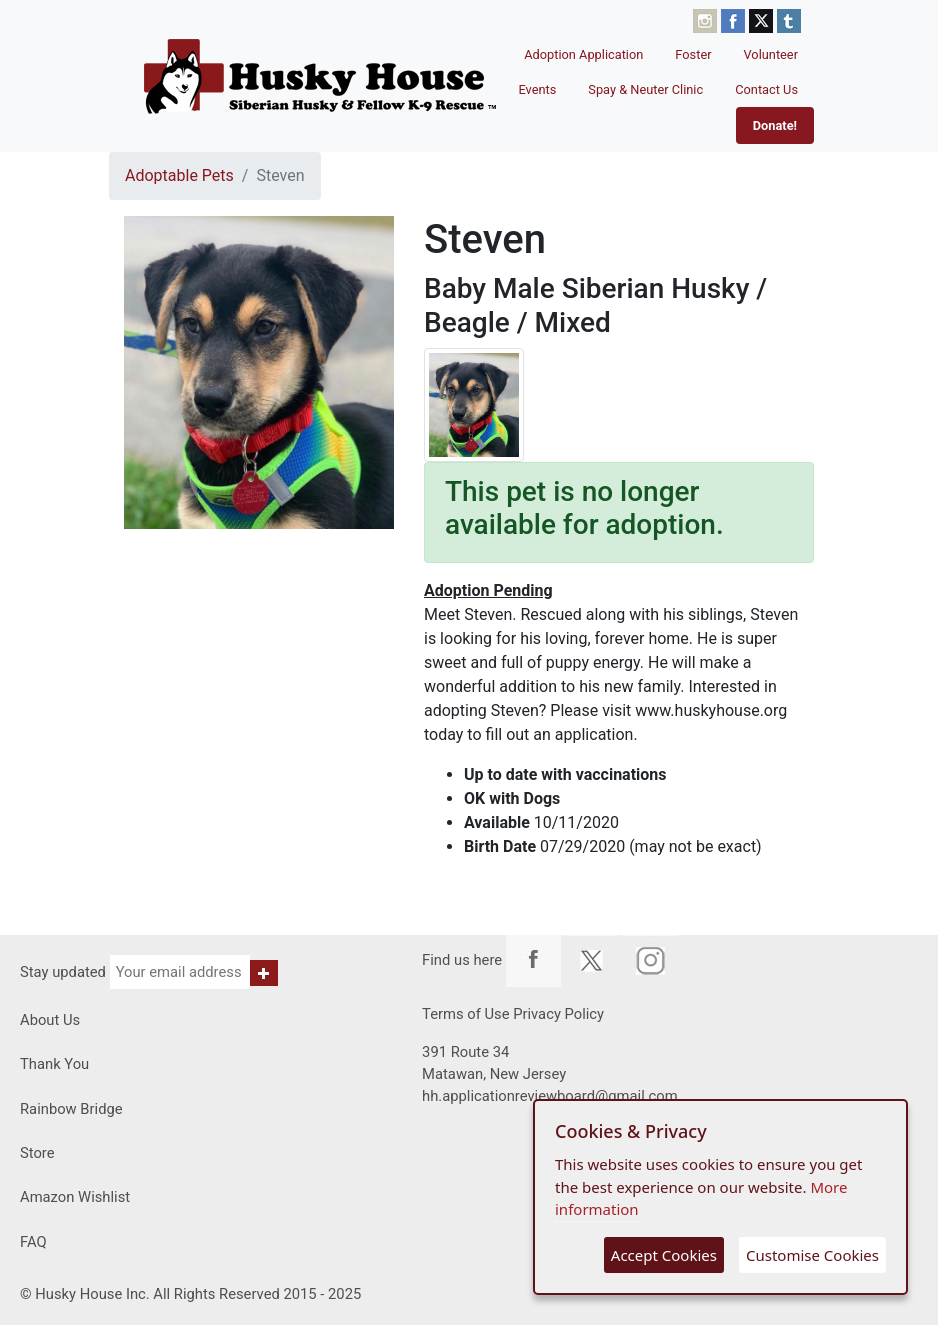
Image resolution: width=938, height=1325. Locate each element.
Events (537, 89)
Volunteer (771, 54)
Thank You (54, 1064)
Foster (693, 54)
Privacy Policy (558, 1014)
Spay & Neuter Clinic (645, 89)
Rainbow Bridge (71, 1109)
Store (37, 1153)
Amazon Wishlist (75, 1197)
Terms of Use (465, 1014)
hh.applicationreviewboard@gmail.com (550, 1096)
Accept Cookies (664, 1255)
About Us (50, 1020)
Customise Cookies (812, 1255)
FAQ (33, 1242)
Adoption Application (583, 54)
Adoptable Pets (179, 175)
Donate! (775, 125)
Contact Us (766, 89)
